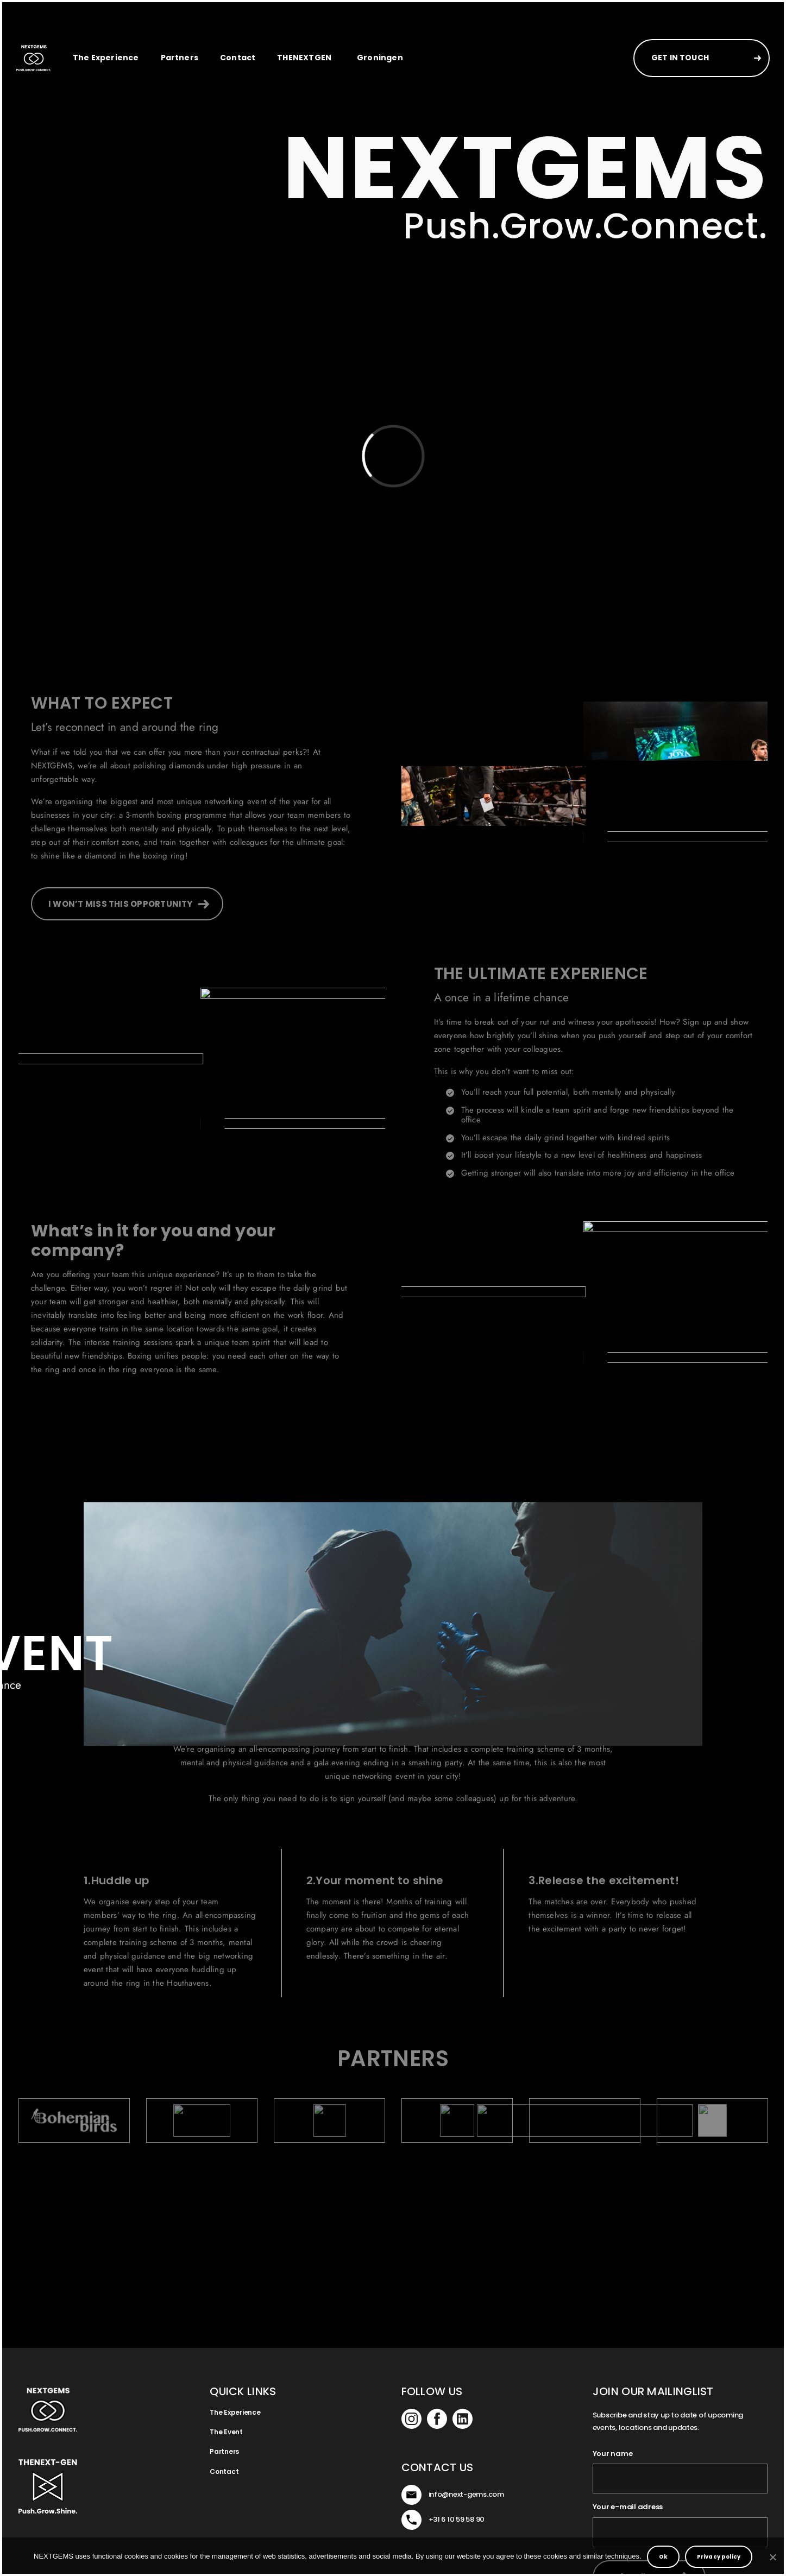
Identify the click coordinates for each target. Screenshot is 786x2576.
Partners (179, 57)
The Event (226, 2431)
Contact (237, 57)
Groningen (380, 57)
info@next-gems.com (466, 2494)
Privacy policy (718, 2557)
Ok (663, 2557)
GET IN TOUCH (680, 57)
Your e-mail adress (628, 2507)
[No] (772, 2557)
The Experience (106, 57)
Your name (613, 2453)
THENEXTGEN (304, 57)
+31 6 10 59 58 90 (457, 2519)
